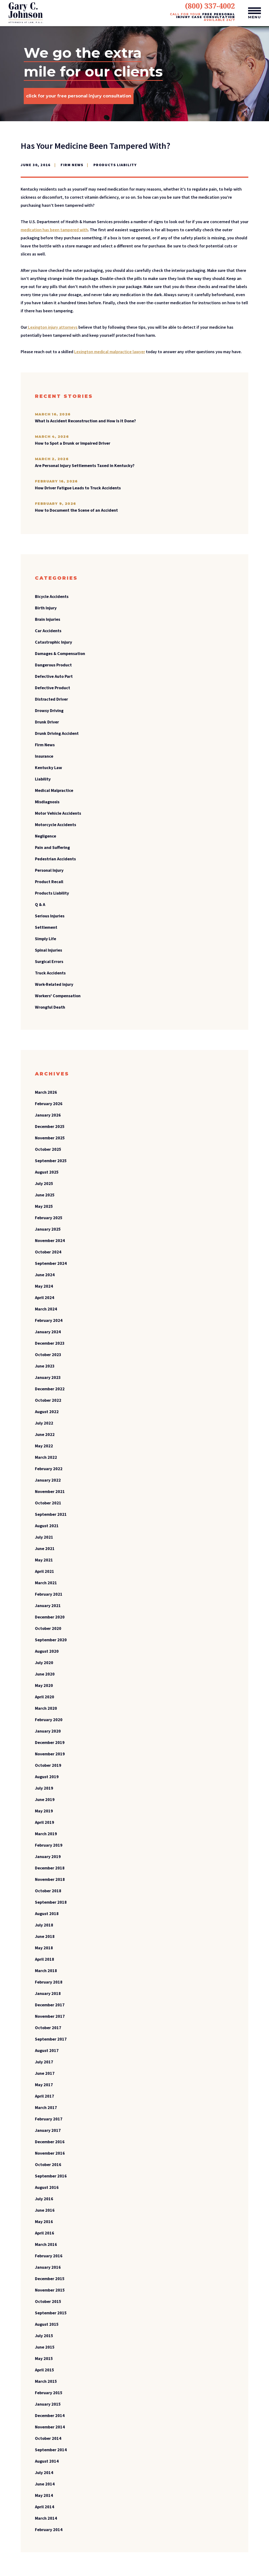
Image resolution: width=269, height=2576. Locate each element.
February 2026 (48, 1103)
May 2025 (44, 1206)
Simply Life (45, 938)
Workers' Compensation (58, 995)
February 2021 (48, 1594)
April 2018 (44, 1959)
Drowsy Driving (49, 710)
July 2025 (44, 1183)
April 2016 (44, 2233)
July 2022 (44, 1423)
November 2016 (50, 2153)
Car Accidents (48, 630)
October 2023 (48, 1354)
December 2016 (50, 2141)
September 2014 (51, 2449)
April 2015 (44, 2370)
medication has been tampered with (54, 229)
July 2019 (44, 1788)
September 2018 (51, 1902)
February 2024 (48, 1320)
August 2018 (47, 1913)
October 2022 (48, 1400)
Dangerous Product (53, 665)
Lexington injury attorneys (52, 327)
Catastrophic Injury (53, 642)
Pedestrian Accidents (55, 859)
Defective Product (52, 687)
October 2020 (48, 1628)
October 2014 (48, 2438)
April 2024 (44, 1297)
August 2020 (47, 1651)
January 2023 (48, 1377)
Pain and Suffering (52, 847)
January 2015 (48, 2404)
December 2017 (50, 2005)
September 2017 (51, 2039)
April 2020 (44, 1697)
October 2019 (48, 1765)
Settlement (46, 927)
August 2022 (47, 1411)
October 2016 (48, 2164)
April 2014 (44, 2506)
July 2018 (44, 1925)
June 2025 (45, 1195)
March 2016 (46, 2244)
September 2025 (51, 1160)
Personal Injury (49, 870)
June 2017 (45, 2073)
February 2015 (48, 2392)
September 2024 (51, 1263)
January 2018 (48, 1993)
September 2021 (51, 1514)
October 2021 (48, 1503)
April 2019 (44, 1822)
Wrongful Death (50, 1007)
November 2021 (50, 1491)
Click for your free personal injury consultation (78, 96)
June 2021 (45, 1548)
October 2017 (48, 2027)
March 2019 (46, 1833)
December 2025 (50, 1126)
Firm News (45, 744)
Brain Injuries (47, 619)
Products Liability (52, 893)
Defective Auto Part (54, 676)
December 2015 (50, 2278)
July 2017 (44, 2062)
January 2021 (48, 1605)
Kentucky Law (48, 767)
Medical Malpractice (54, 790)
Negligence (45, 836)
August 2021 (47, 1525)
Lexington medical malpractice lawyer (109, 351)
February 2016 (48, 2255)
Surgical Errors (49, 961)
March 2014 (46, 2518)
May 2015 (44, 2358)
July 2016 (44, 2198)
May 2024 (44, 1286)
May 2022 (44, 1446)
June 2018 (45, 1936)
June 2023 (45, 1366)
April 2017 (44, 2096)
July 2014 (44, 2472)
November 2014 (50, 2427)
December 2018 (50, 1868)
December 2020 (50, 1617)
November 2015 (50, 2290)
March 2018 (46, 1970)
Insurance (44, 756)
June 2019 (45, 1799)
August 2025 (47, 1172)
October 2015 (48, 2301)
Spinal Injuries (48, 950)
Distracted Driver (51, 699)
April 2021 (44, 1571)
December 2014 (50, 2415)
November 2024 (50, 1240)
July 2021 (44, 1537)
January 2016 (48, 2267)
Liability (43, 779)
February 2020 (48, 1719)
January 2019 (48, 1856)
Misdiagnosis (47, 801)
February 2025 (48, 1217)
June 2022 (45, 1434)
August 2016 (47, 2187)
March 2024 (46, 1309)
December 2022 (50, 1389)
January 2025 (48, 1229)
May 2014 (44, 2495)
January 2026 (48, 1115)
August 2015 (47, 2324)
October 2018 (48, 1890)
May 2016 (44, 2221)
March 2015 (46, 2381)
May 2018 (44, 1947)
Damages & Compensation (60, 653)
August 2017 (47, 2050)
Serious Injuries (49, 916)
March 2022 (46, 1457)
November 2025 (50, 1138)
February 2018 (48, 1982)
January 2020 (48, 1731)
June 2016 (45, 2210)
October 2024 (48, 1252)
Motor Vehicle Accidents (58, 813)
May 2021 (44, 1560)
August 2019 (47, 1776)
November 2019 (50, 1754)
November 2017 (50, 2016)
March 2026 (46, 1092)
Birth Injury (46, 608)
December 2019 (50, 1742)
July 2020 (44, 1662)
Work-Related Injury (54, 984)
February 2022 (48, 1468)
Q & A (40, 904)
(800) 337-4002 (210, 6)
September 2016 (51, 2176)
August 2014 (47, 2461)
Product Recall (49, 881)
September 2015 (51, 2313)
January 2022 (48, 1480)
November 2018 (50, 1879)
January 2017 (48, 2130)
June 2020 (45, 1674)
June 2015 (45, 2347)
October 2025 (48, 1149)
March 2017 (46, 2107)
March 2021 (46, 1582)
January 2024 (48, 1331)
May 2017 (44, 2084)
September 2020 (51, 1639)
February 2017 (48, 2119)
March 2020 (46, 1708)
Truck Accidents (50, 973)
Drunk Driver (47, 722)
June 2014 (45, 2484)
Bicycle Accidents (51, 596)
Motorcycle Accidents (55, 824)
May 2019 (44, 1811)
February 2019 (48, 1845)
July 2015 (44, 2335)
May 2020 (44, 1685)
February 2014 (48, 2529)
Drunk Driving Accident (57, 733)
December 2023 (50, 1343)
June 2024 (45, 1274)
